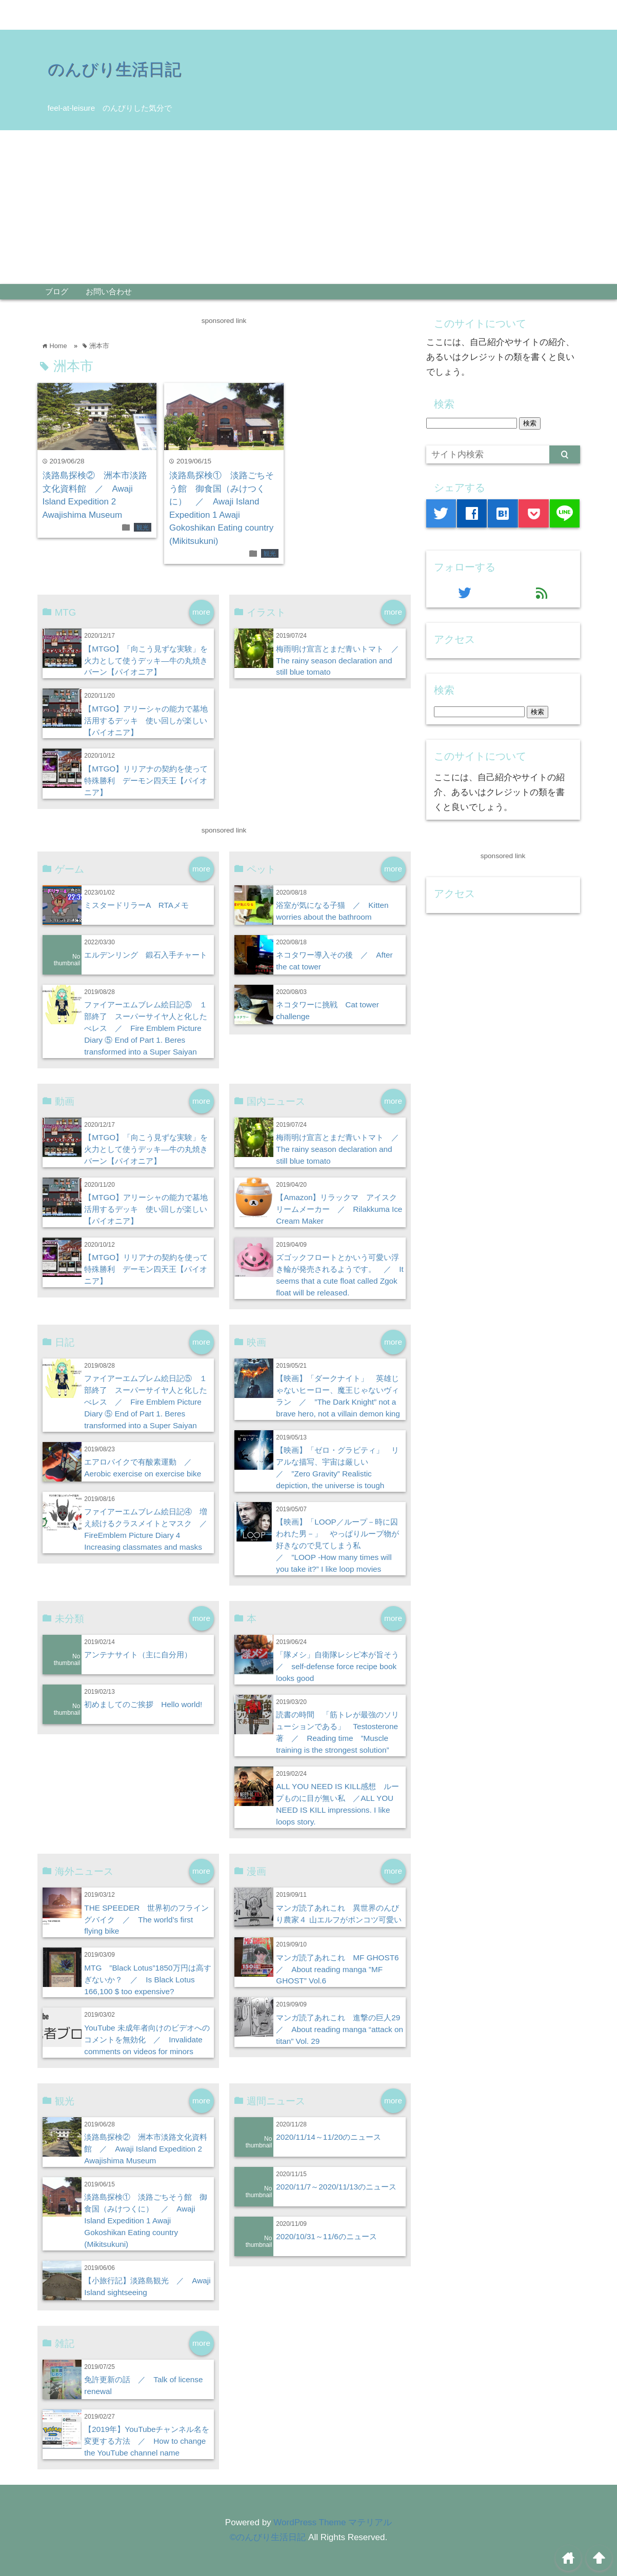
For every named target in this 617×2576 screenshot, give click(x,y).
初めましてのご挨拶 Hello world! (143, 1704)
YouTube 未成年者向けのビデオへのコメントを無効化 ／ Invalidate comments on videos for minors (146, 2039)
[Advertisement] (308, 207)
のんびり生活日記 (114, 69)
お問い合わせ (109, 291)
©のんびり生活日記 (268, 2537)
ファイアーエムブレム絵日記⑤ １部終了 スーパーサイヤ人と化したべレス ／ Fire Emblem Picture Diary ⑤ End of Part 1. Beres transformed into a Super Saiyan (145, 1028)
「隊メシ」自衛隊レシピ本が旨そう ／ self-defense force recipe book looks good (341, 1666)
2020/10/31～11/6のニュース (326, 2236)
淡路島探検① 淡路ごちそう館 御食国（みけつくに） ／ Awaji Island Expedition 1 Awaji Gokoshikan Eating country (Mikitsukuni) (145, 2220)
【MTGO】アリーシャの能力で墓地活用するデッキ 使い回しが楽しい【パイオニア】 (146, 720)
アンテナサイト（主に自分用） (138, 1654)
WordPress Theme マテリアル (332, 2522)
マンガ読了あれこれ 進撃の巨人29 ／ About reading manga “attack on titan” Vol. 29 (342, 2029)
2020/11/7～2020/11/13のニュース (336, 2186)
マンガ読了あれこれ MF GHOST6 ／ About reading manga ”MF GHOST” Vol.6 (341, 1969)
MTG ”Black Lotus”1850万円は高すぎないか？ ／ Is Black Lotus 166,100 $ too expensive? (147, 1979)
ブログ (56, 291)
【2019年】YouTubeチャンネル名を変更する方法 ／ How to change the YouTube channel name (146, 2441)
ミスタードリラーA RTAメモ (136, 905)
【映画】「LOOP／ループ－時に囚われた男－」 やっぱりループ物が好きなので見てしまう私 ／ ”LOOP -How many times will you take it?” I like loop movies (337, 1545)
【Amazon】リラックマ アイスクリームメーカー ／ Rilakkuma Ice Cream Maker (339, 1209)
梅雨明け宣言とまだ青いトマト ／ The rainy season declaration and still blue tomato (341, 660)
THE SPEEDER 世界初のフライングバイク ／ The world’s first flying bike (146, 1919)
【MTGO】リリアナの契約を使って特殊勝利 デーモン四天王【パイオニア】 (146, 780)
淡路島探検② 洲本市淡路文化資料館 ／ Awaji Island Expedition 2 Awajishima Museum (145, 2149)
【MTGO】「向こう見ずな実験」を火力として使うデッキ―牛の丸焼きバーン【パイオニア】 (146, 660)
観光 (142, 527)
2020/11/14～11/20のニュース (328, 2137)
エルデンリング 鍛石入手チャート (145, 954)
